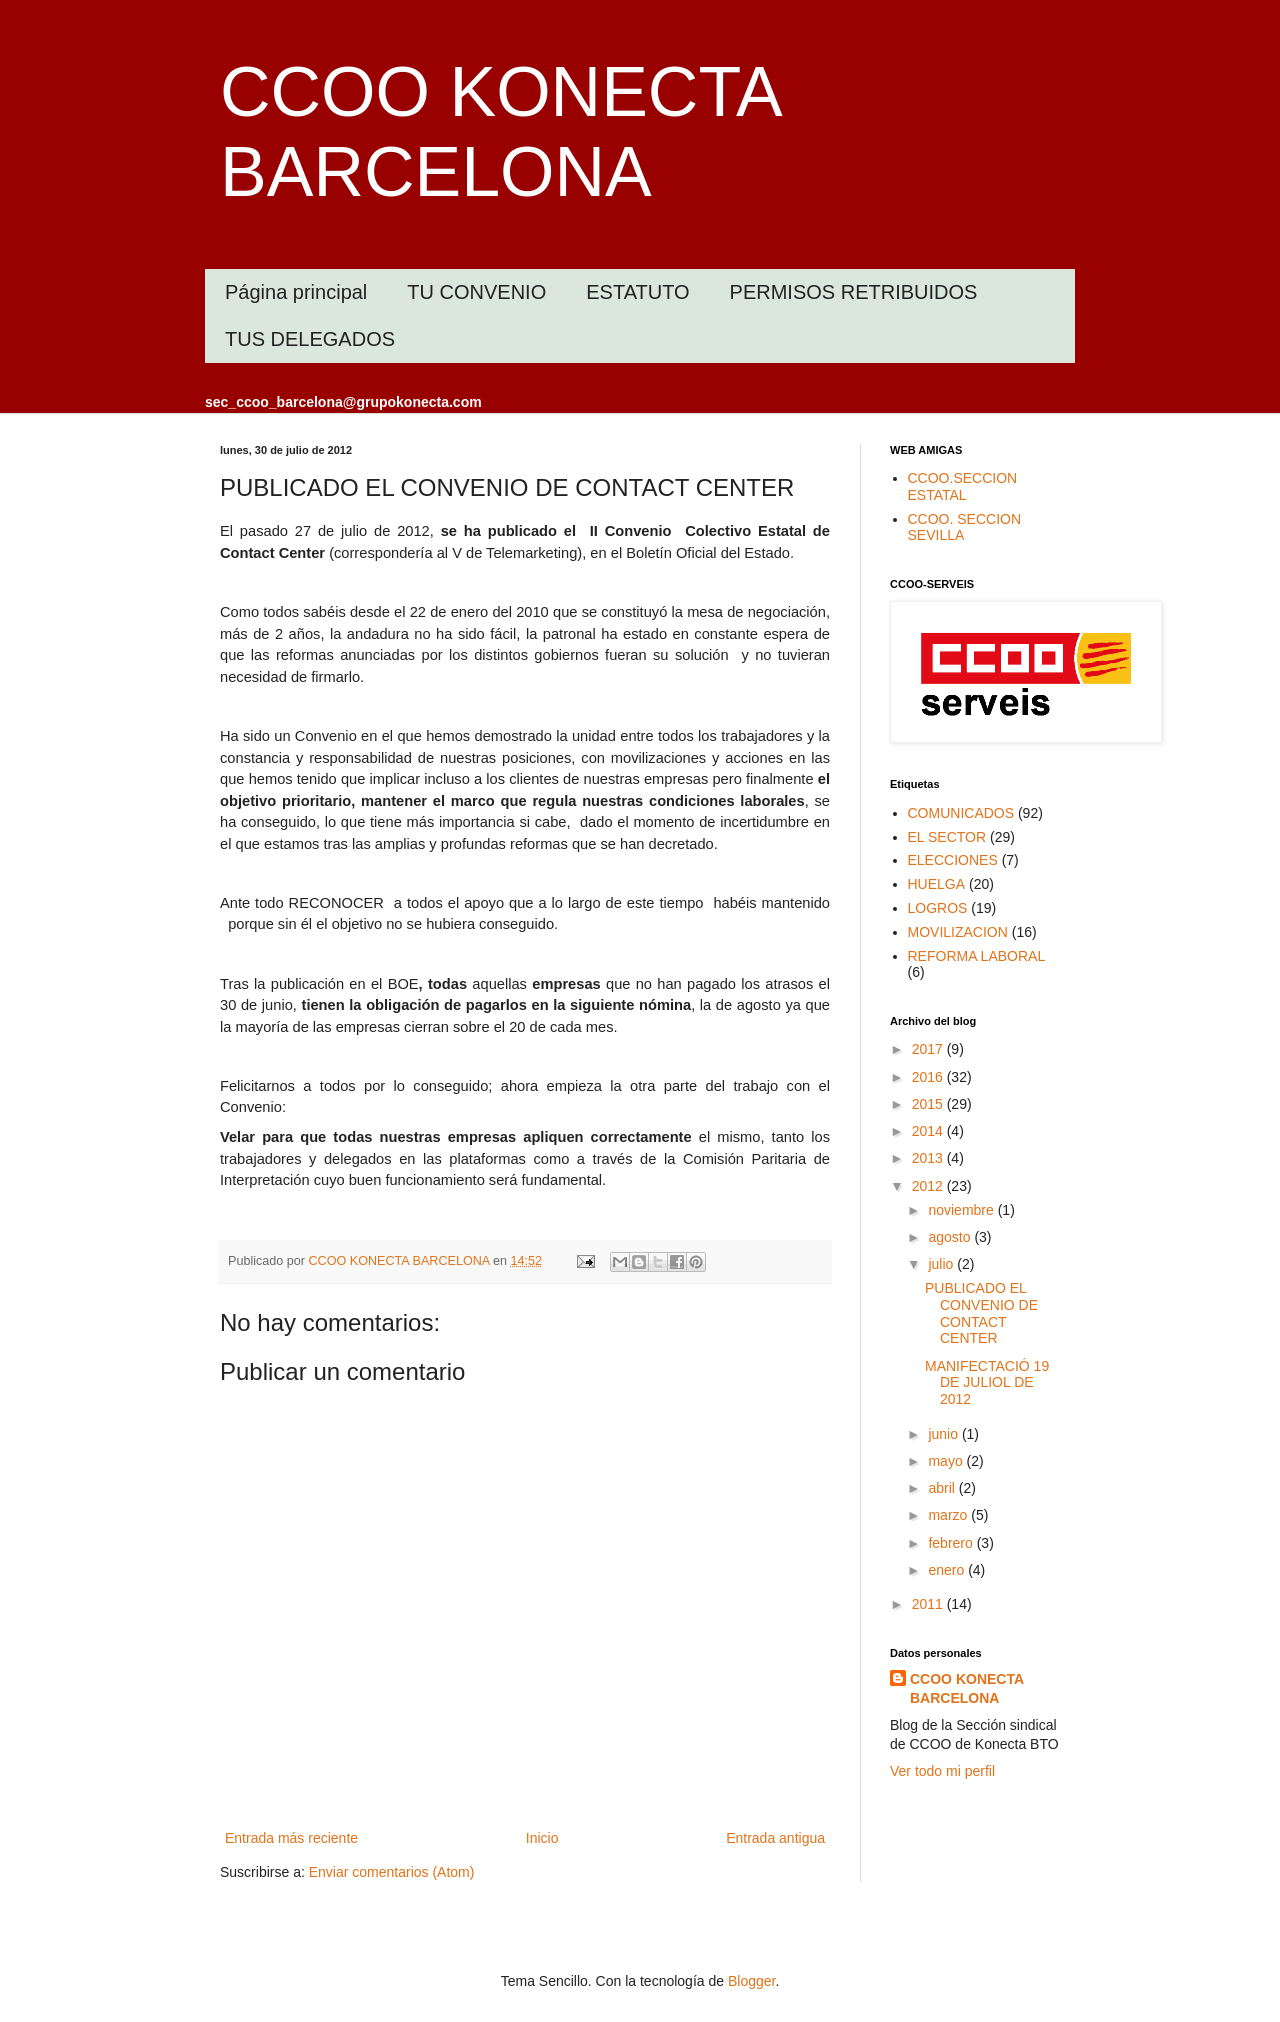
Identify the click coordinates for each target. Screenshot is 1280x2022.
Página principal (296, 292)
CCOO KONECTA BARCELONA (967, 1689)
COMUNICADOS (961, 813)
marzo (949, 1515)
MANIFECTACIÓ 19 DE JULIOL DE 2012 (987, 1383)
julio (942, 1264)
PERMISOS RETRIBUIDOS (854, 292)
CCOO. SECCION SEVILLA (965, 527)
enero (948, 1570)
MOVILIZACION (958, 932)
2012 (929, 1186)
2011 (929, 1604)
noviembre (962, 1210)
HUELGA (937, 884)
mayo (947, 1461)
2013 (929, 1158)
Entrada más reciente (291, 1838)
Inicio (542, 1838)
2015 (929, 1104)
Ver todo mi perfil (942, 1771)
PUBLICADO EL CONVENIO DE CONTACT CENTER (981, 1313)
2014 (929, 1131)
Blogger (751, 1981)
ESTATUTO (637, 292)
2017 (929, 1049)
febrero (952, 1543)
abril (943, 1488)
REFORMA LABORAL (977, 956)
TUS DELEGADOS (310, 339)
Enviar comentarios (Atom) (392, 1872)
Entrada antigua (775, 1838)
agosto (951, 1237)
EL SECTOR (947, 837)
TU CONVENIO (476, 292)
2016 (929, 1077)
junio (944, 1434)
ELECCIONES (953, 860)
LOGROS (938, 908)
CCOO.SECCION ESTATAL (963, 486)
